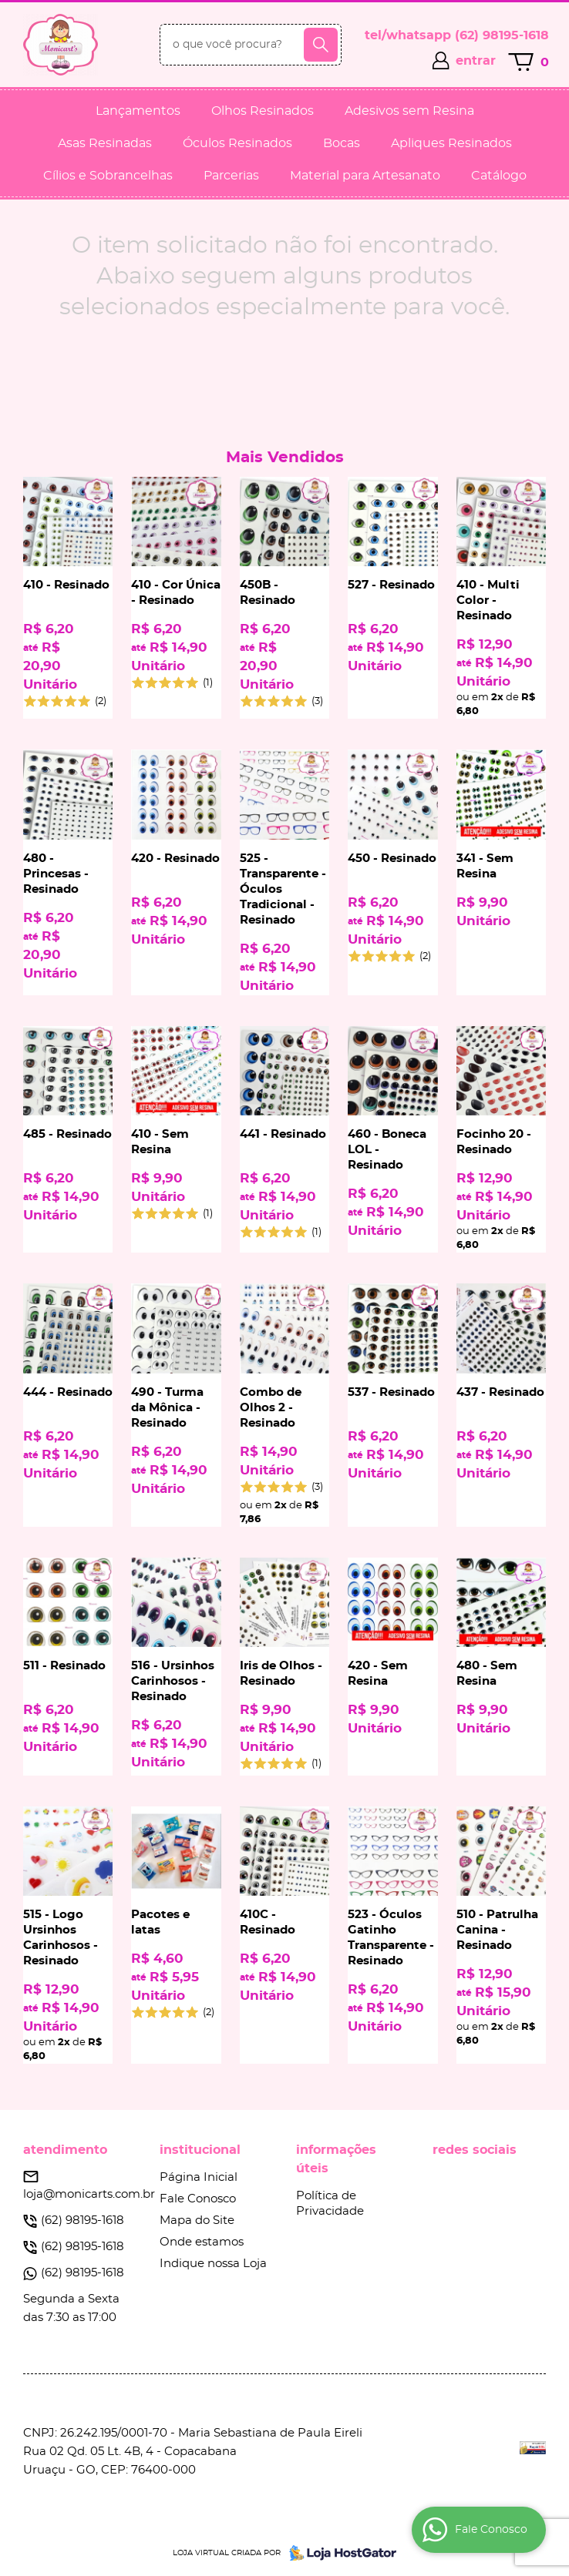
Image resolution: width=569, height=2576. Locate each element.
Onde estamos (202, 2242)
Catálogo (499, 175)
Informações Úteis (336, 2159)
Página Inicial (198, 2177)
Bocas (341, 143)
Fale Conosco (198, 2199)
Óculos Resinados (237, 143)
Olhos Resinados (262, 111)
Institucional (200, 2150)
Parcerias (231, 175)
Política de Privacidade (330, 2203)
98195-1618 (502, 35)
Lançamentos (138, 111)
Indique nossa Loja (213, 2263)
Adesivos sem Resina (409, 111)
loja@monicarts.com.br (89, 2194)
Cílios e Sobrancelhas (108, 175)
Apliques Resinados (451, 143)
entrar (476, 61)
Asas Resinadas (105, 143)
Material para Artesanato (365, 175)
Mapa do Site (197, 2220)
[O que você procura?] (321, 45)
